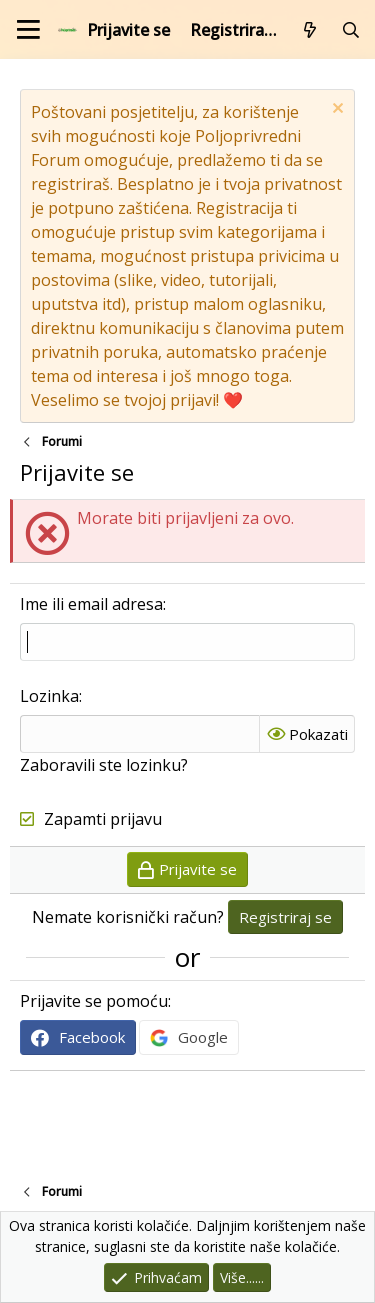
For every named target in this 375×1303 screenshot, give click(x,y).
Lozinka (49, 696)
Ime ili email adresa (91, 604)
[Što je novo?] (310, 30)
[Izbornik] (28, 29)
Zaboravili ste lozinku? (104, 765)
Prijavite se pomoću (94, 1001)
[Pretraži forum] (350, 30)
